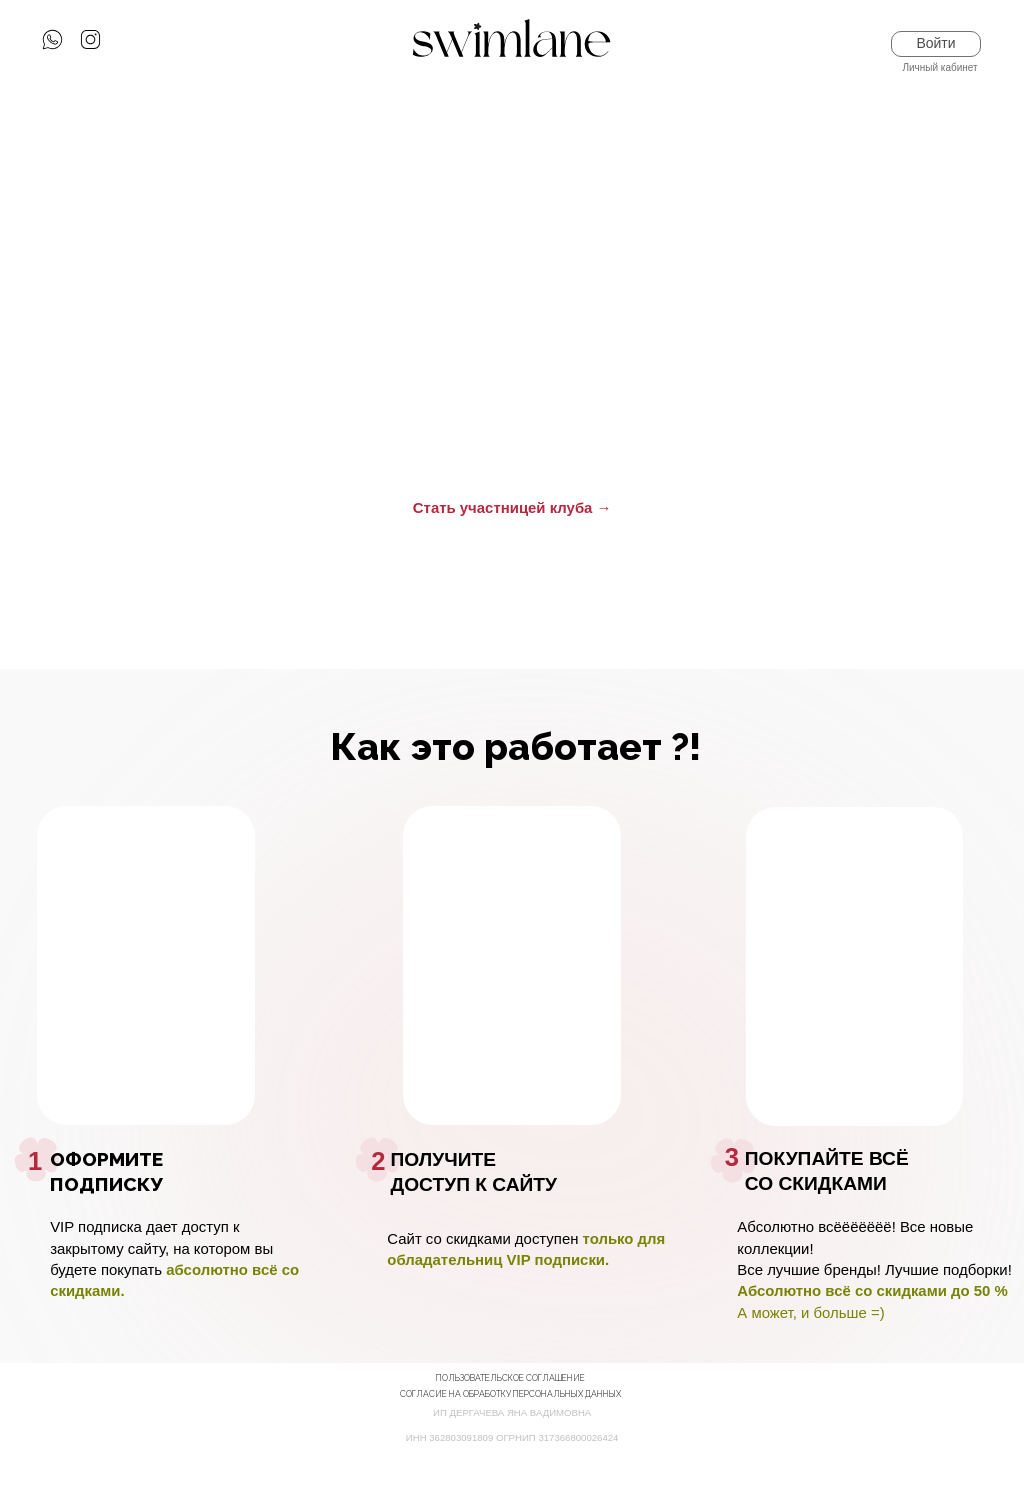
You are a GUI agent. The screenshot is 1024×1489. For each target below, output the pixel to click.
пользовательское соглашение (510, 1378)
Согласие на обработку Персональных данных (510, 1394)
